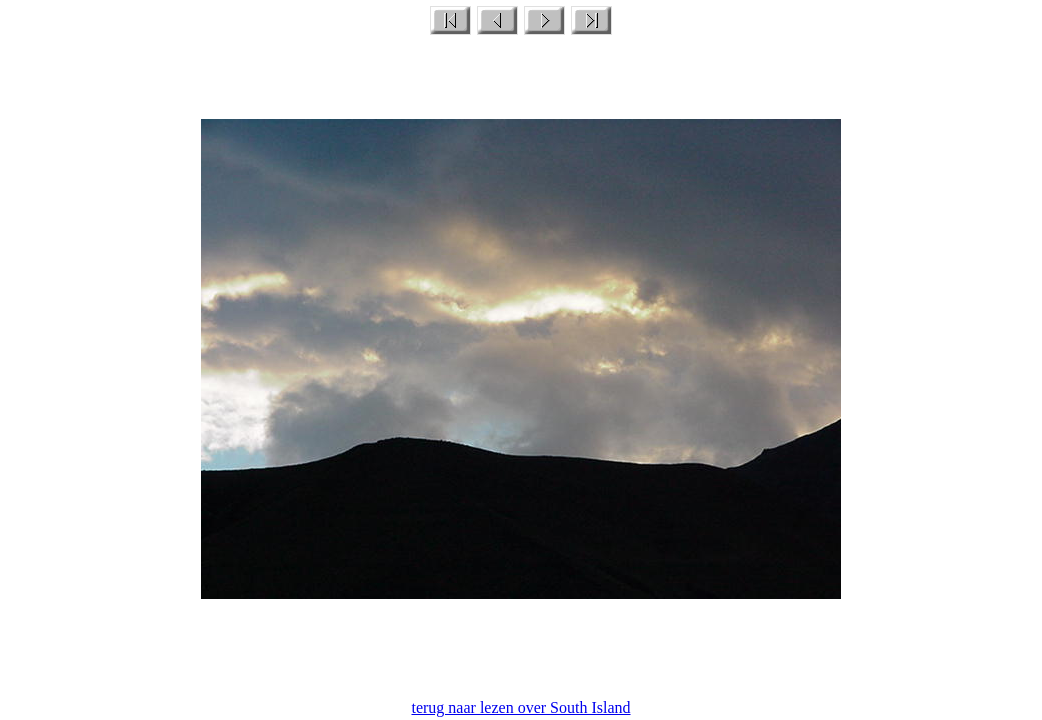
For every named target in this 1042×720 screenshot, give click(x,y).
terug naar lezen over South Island (520, 707)
